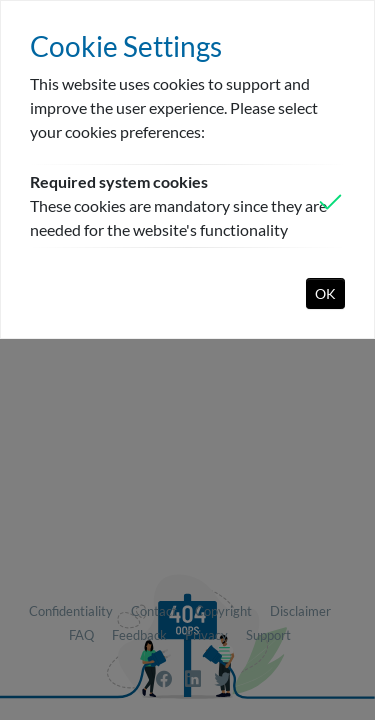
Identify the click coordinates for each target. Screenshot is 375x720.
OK (325, 293)
